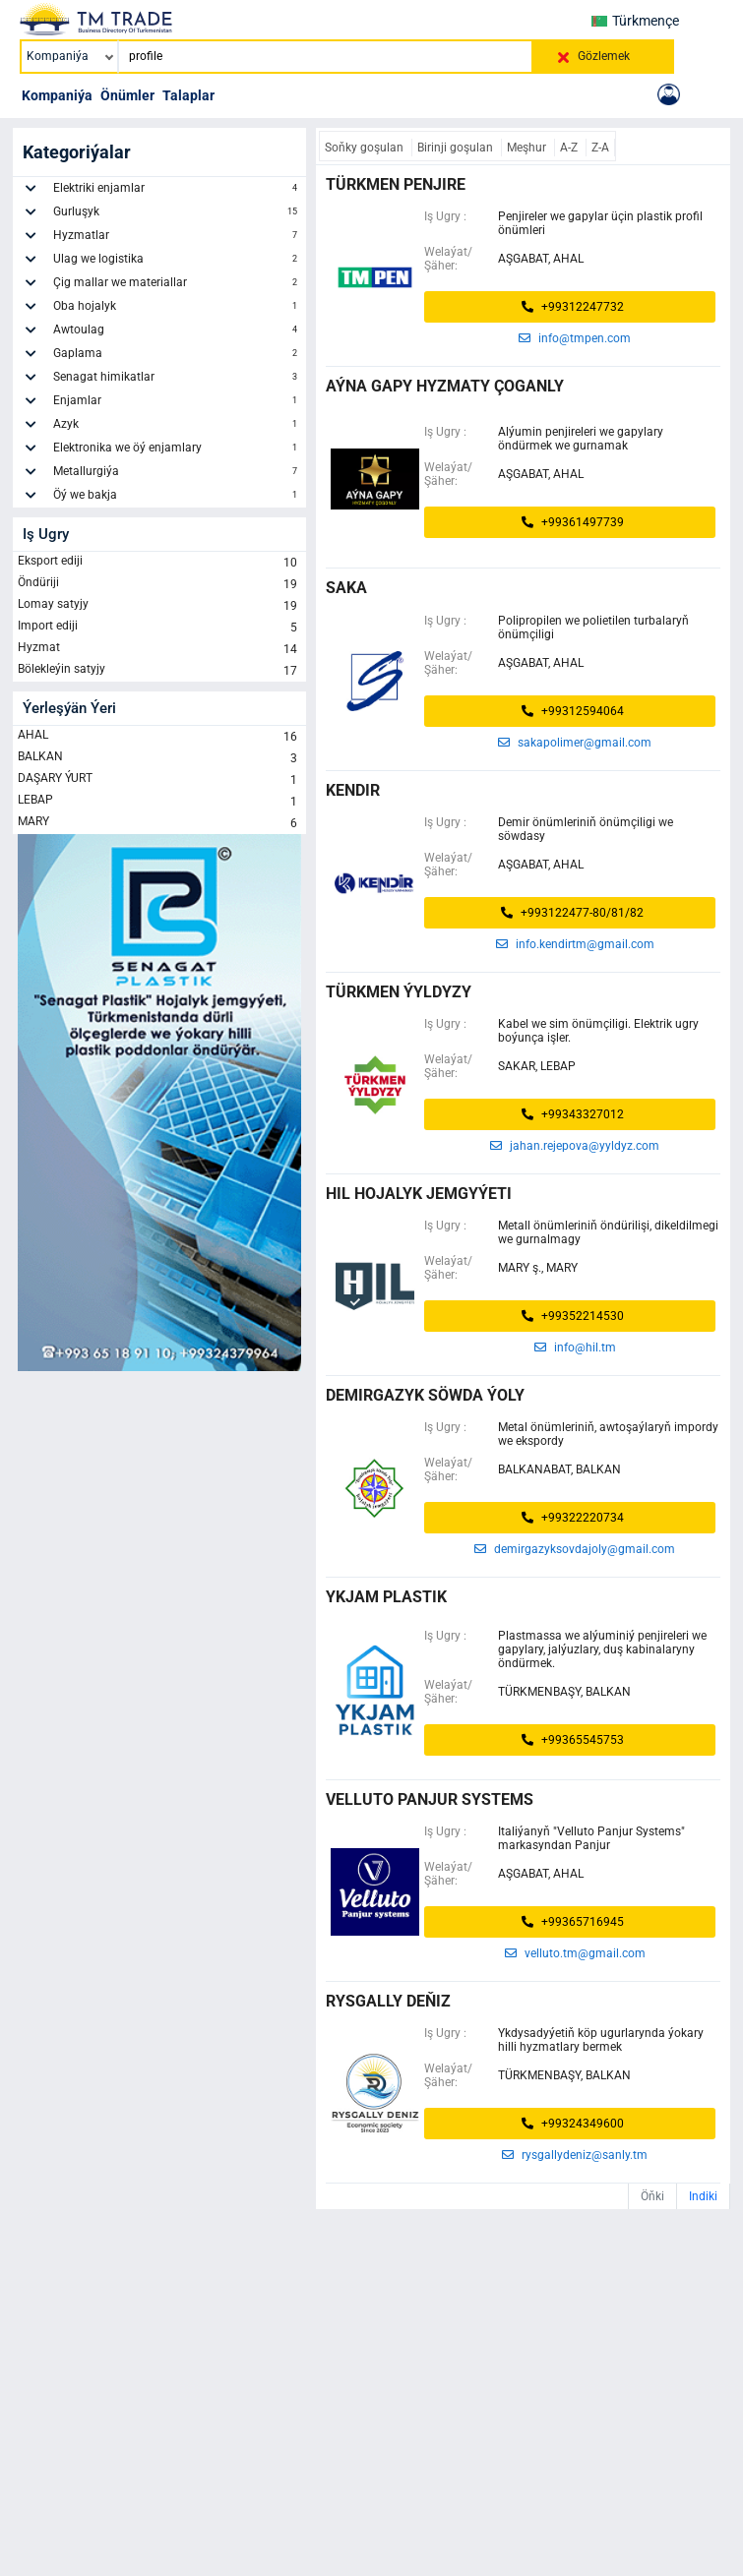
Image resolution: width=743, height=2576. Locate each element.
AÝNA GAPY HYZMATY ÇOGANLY (445, 386)
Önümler (127, 95)
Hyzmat (159, 649)
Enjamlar (177, 403)
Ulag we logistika (177, 261)
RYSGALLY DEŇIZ (388, 2001)
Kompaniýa (57, 95)
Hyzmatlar (177, 238)
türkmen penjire (395, 184)
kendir (353, 790)
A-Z (570, 147)
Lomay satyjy (159, 606)
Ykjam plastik (386, 1597)
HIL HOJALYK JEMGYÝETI (419, 1193)
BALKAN (159, 758)
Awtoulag (177, 332)
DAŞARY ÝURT (159, 780)
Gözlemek (604, 56)
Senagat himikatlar (177, 379)
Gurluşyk (177, 214)
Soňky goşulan (365, 147)
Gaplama (177, 356)
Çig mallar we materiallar (177, 285)
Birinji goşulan (456, 147)
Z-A (600, 147)
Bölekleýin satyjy (159, 671)
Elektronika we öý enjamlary (177, 450)
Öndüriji (159, 584)
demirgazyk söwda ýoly (425, 1395)
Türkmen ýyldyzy (398, 992)
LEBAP (159, 801)
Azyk (177, 427)
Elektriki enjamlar (177, 191)
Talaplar (188, 95)
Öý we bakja (177, 498)
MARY (159, 823)
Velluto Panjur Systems (429, 1799)
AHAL (159, 737)
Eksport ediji (159, 562)
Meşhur (528, 147)
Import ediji (159, 627)
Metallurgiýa (177, 474)
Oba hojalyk (177, 309)
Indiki (703, 2196)
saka (346, 587)
